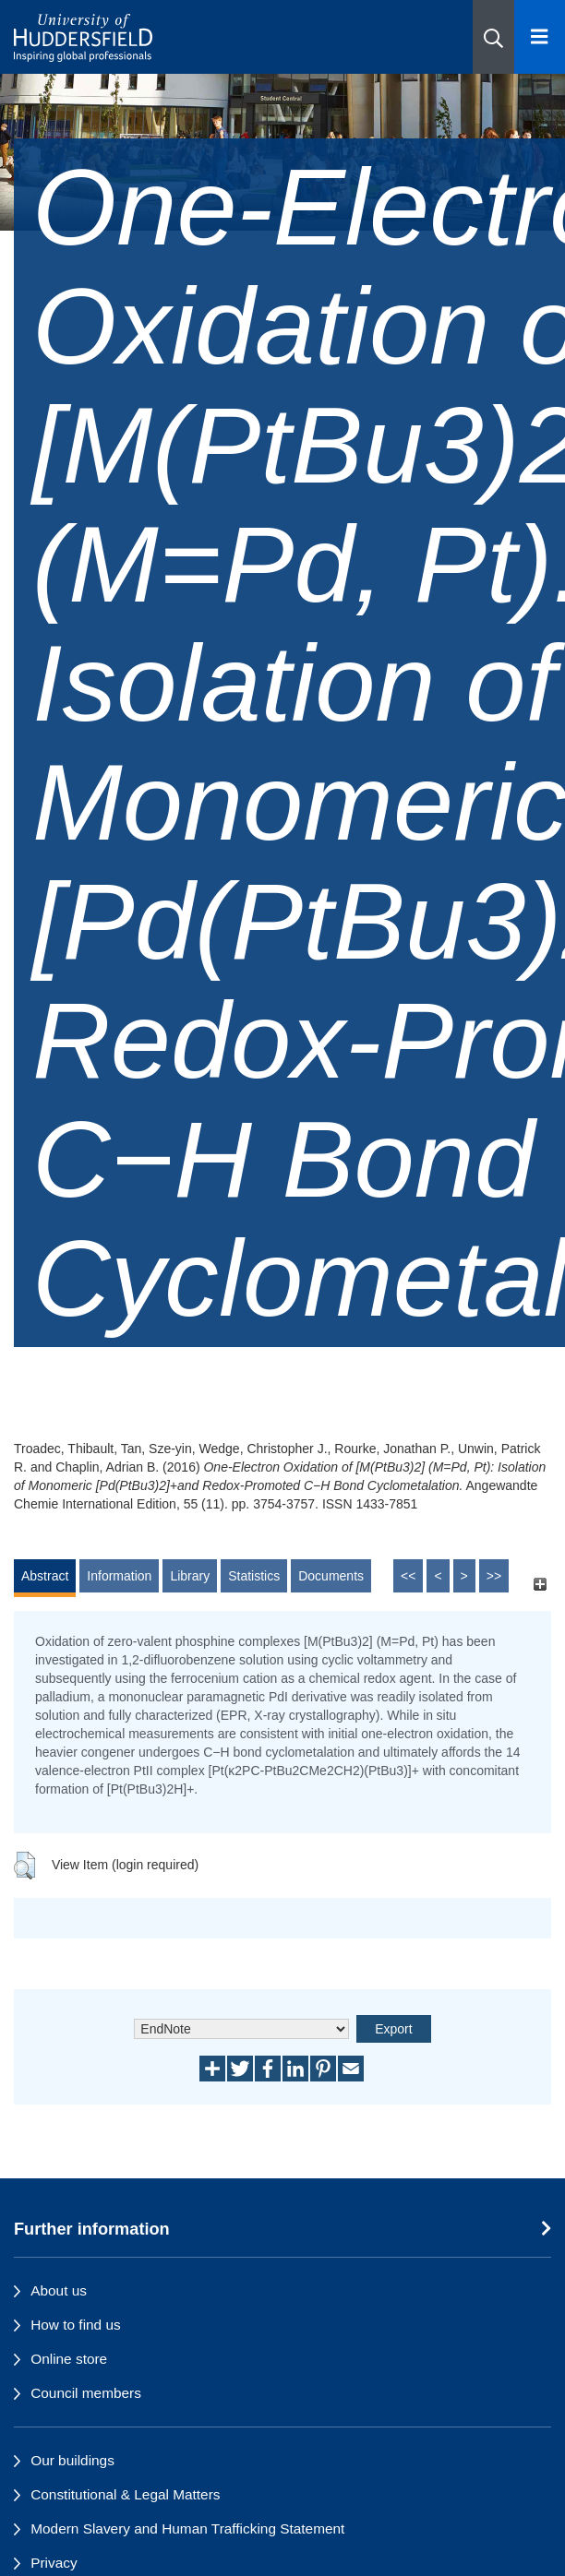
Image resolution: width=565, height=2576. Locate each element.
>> (494, 1575)
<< (408, 1575)
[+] (540, 1585)
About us (58, 2290)
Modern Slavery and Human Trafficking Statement (187, 2528)
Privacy (53, 2562)
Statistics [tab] (254, 1575)
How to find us (75, 2324)
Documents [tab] (331, 1575)
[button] (493, 37)
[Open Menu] (539, 37)
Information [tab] (119, 1575)
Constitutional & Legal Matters (125, 2494)
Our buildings (72, 2460)
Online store (68, 2359)
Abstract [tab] (44, 1575)
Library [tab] (190, 1575)
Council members (85, 2393)
